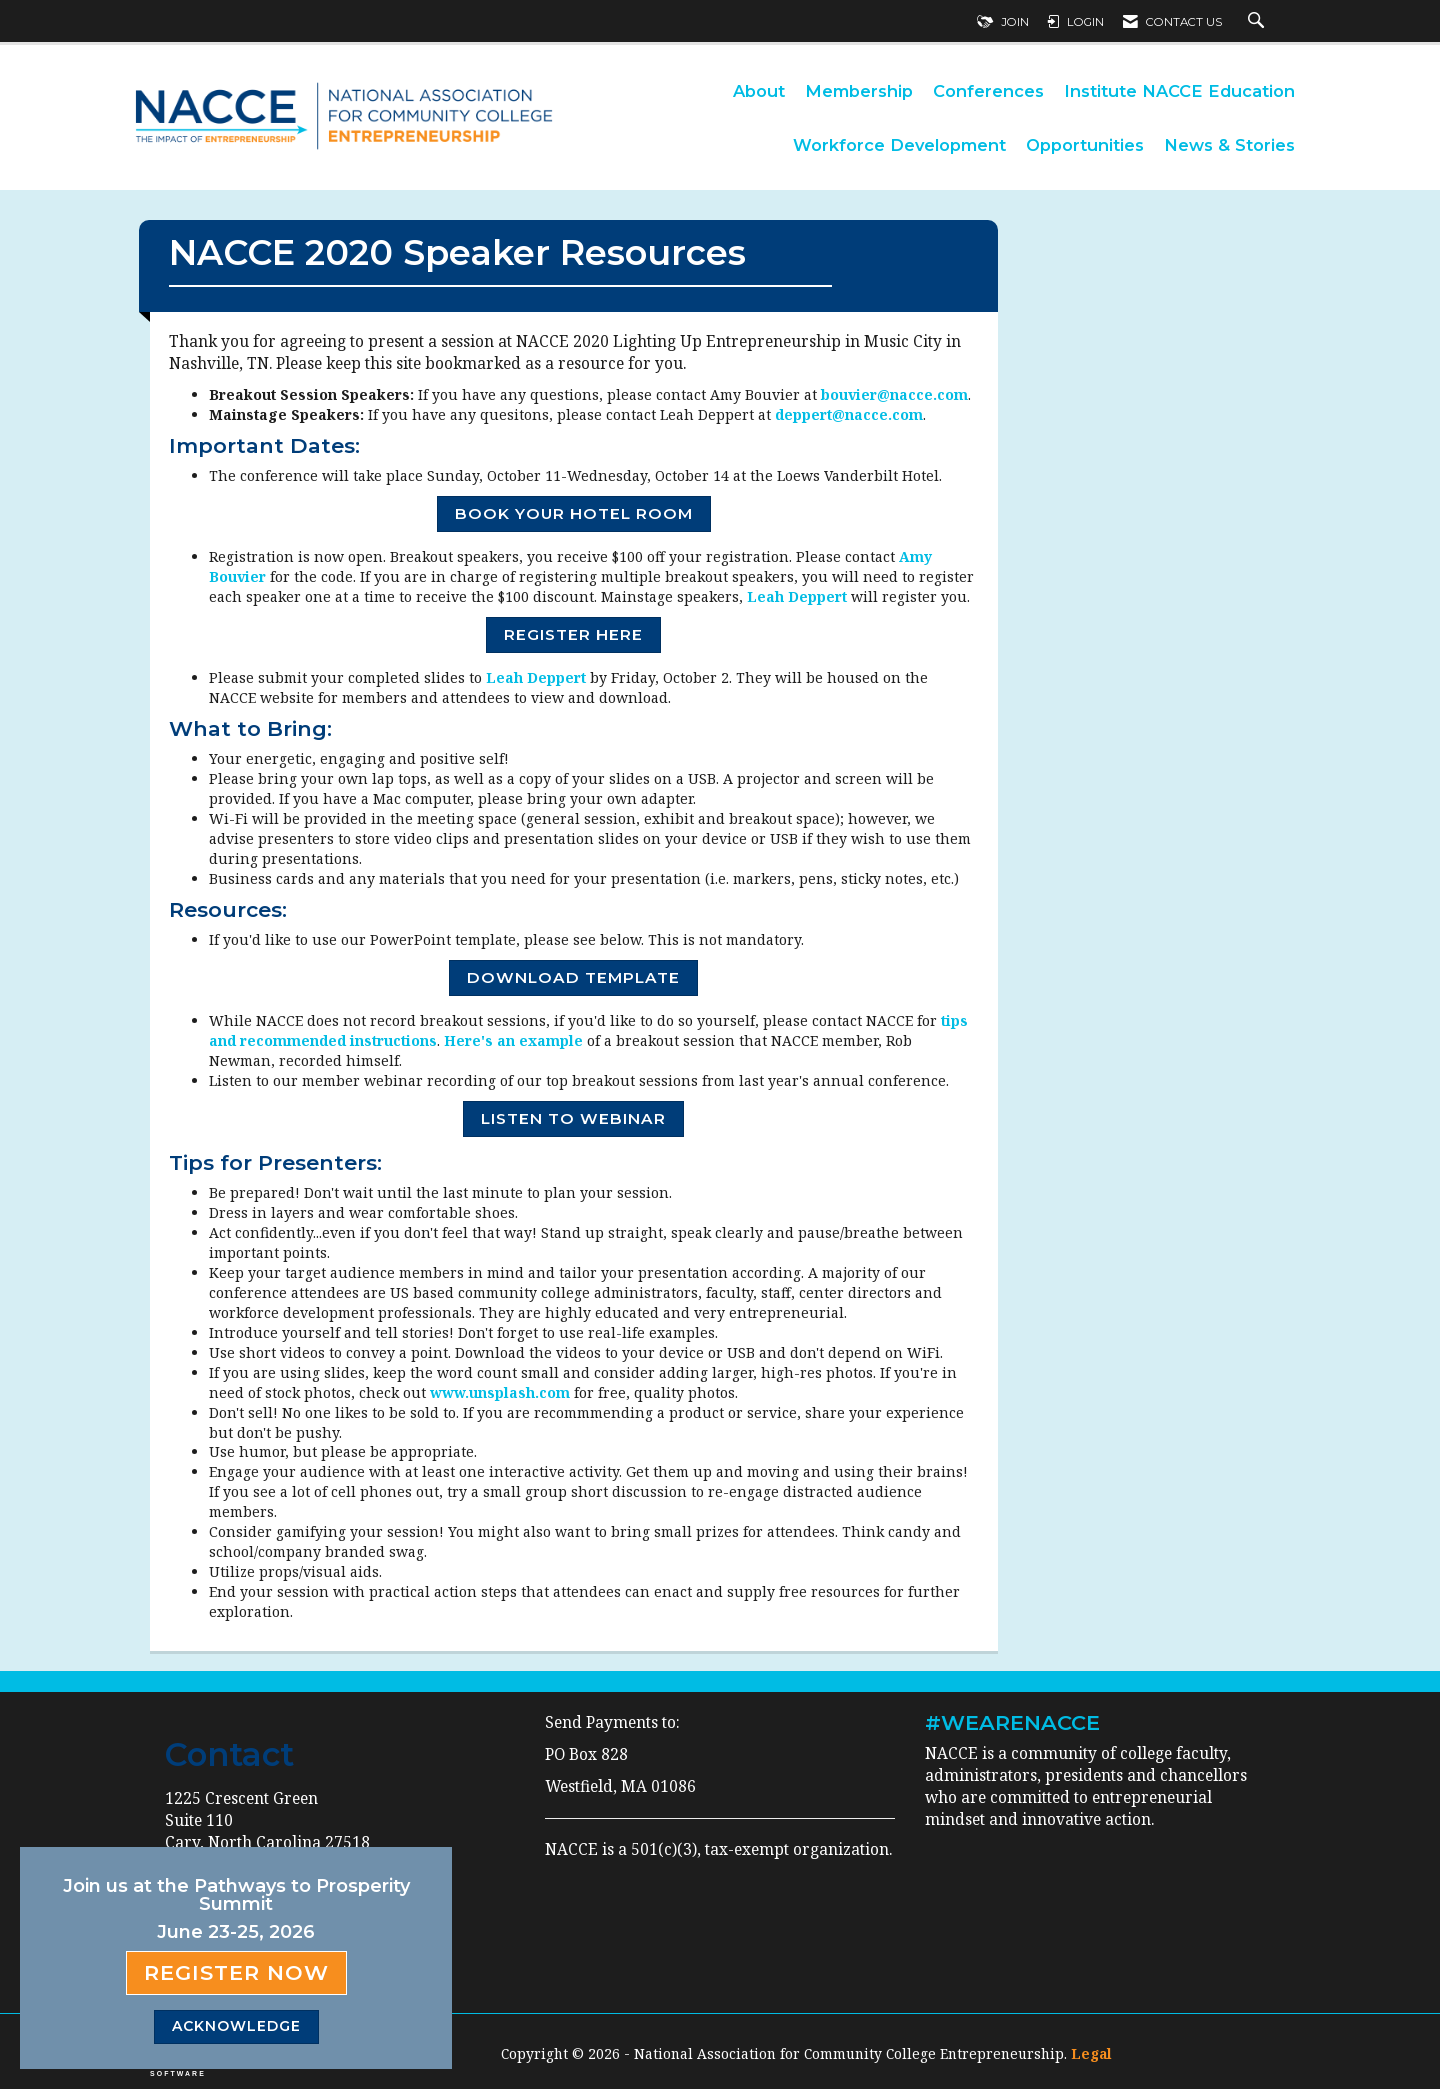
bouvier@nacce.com (894, 394)
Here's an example (513, 1040)
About (759, 91)
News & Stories (1229, 145)
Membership (859, 91)
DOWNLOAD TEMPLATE (573, 977)
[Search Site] (1258, 22)
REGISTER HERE (573, 634)
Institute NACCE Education (1179, 91)
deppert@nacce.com (849, 414)
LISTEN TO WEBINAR (573, 1118)
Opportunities (1085, 145)
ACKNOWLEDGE (236, 2026)
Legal (1091, 2053)
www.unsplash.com (500, 1392)
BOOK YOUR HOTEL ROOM (574, 513)
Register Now (236, 1972)
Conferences (988, 91)
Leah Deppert (797, 596)
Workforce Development (899, 145)
